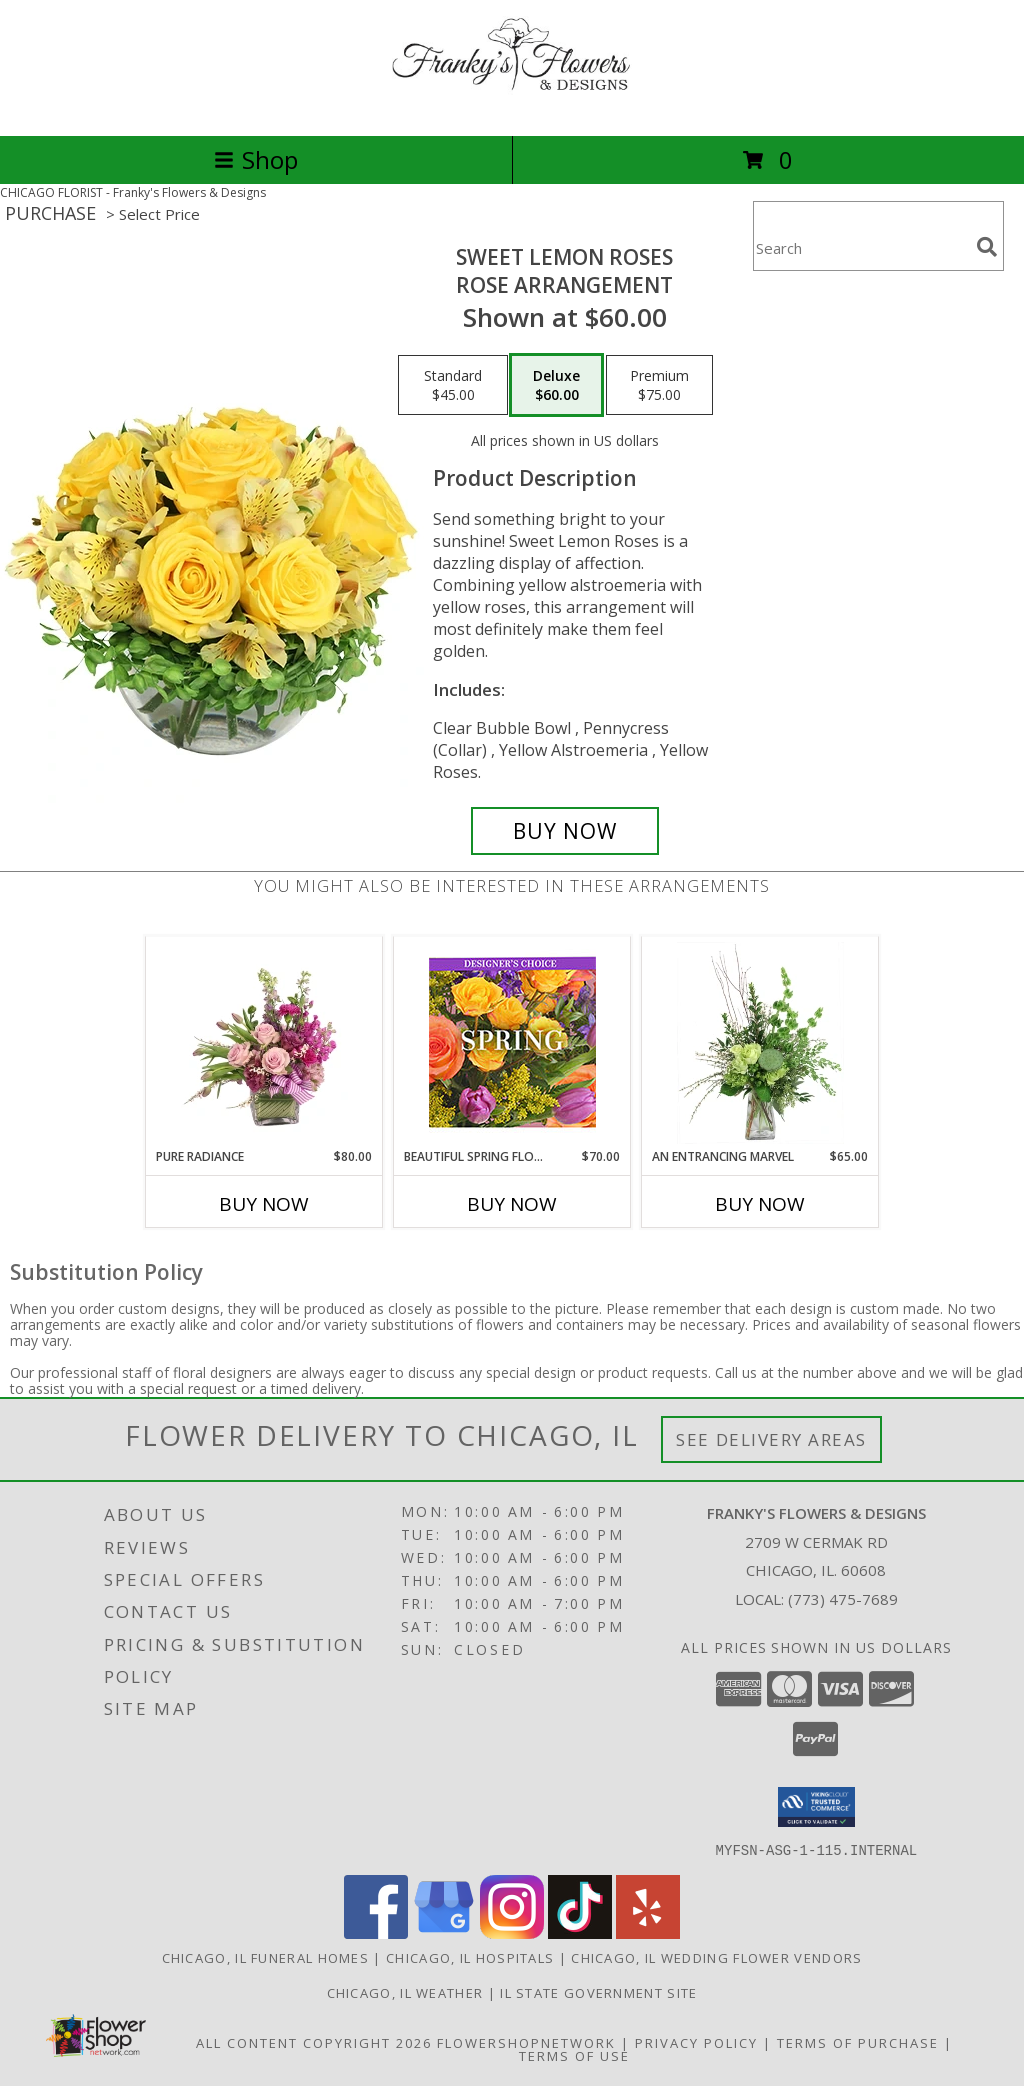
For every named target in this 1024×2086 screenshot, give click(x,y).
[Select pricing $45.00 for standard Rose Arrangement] (453, 385)
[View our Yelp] (648, 1932)
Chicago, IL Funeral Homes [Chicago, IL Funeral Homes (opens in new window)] (266, 1957)
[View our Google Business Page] (444, 1932)
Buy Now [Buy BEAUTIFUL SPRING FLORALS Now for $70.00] (512, 1204)
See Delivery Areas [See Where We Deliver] (771, 1439)
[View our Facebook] (376, 1932)
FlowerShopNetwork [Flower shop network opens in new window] (526, 2042)
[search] (987, 247)
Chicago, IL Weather (405, 1992)
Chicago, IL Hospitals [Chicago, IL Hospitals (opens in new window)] (470, 1957)
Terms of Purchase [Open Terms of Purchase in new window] (858, 2042)
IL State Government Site (598, 1992)
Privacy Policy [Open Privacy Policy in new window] (696, 2042)
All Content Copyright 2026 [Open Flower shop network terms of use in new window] (314, 2042)
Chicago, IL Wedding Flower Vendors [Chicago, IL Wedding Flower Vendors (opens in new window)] (716, 1957)
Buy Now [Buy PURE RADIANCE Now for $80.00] (264, 1204)
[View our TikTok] (580, 1932)
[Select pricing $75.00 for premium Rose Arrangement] (659, 385)
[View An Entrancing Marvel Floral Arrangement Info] (760, 1043)
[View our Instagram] (512, 1932)
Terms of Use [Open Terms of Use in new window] (574, 2055)
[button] (816, 1807)
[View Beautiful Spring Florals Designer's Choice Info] (512, 1042)
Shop (256, 159)
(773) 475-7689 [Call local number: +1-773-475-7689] (843, 1599)
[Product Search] (861, 248)
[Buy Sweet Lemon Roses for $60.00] (565, 831)
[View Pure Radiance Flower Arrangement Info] (264, 1043)
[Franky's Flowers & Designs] (512, 106)
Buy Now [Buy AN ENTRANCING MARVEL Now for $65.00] (760, 1204)
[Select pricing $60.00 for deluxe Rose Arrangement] (556, 385)
